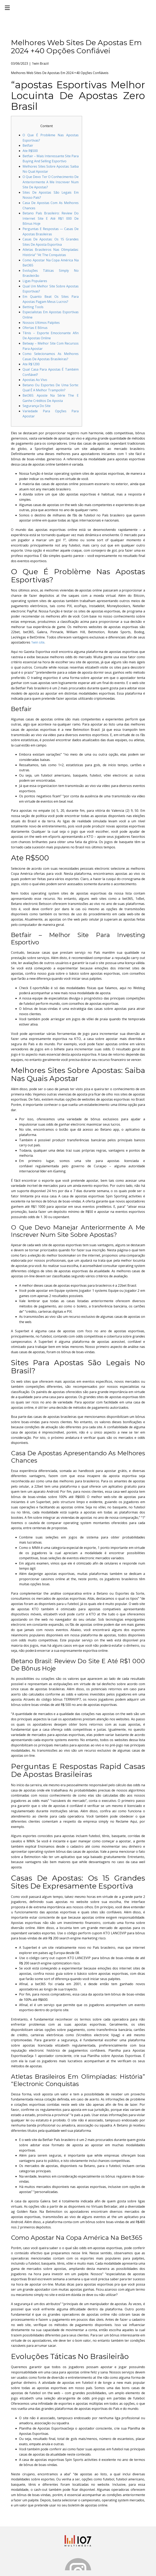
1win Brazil (40, 63)
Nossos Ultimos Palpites (41, 322)
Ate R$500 (30, 150)
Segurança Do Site (37, 406)
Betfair (28, 145)
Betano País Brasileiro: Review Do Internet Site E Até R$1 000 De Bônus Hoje (51, 218)
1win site (37, 642)
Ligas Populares (35, 281)
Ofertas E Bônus (35, 327)
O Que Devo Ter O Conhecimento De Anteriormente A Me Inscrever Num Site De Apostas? (51, 182)
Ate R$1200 (31, 364)
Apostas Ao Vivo (35, 380)
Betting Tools (33, 307)
